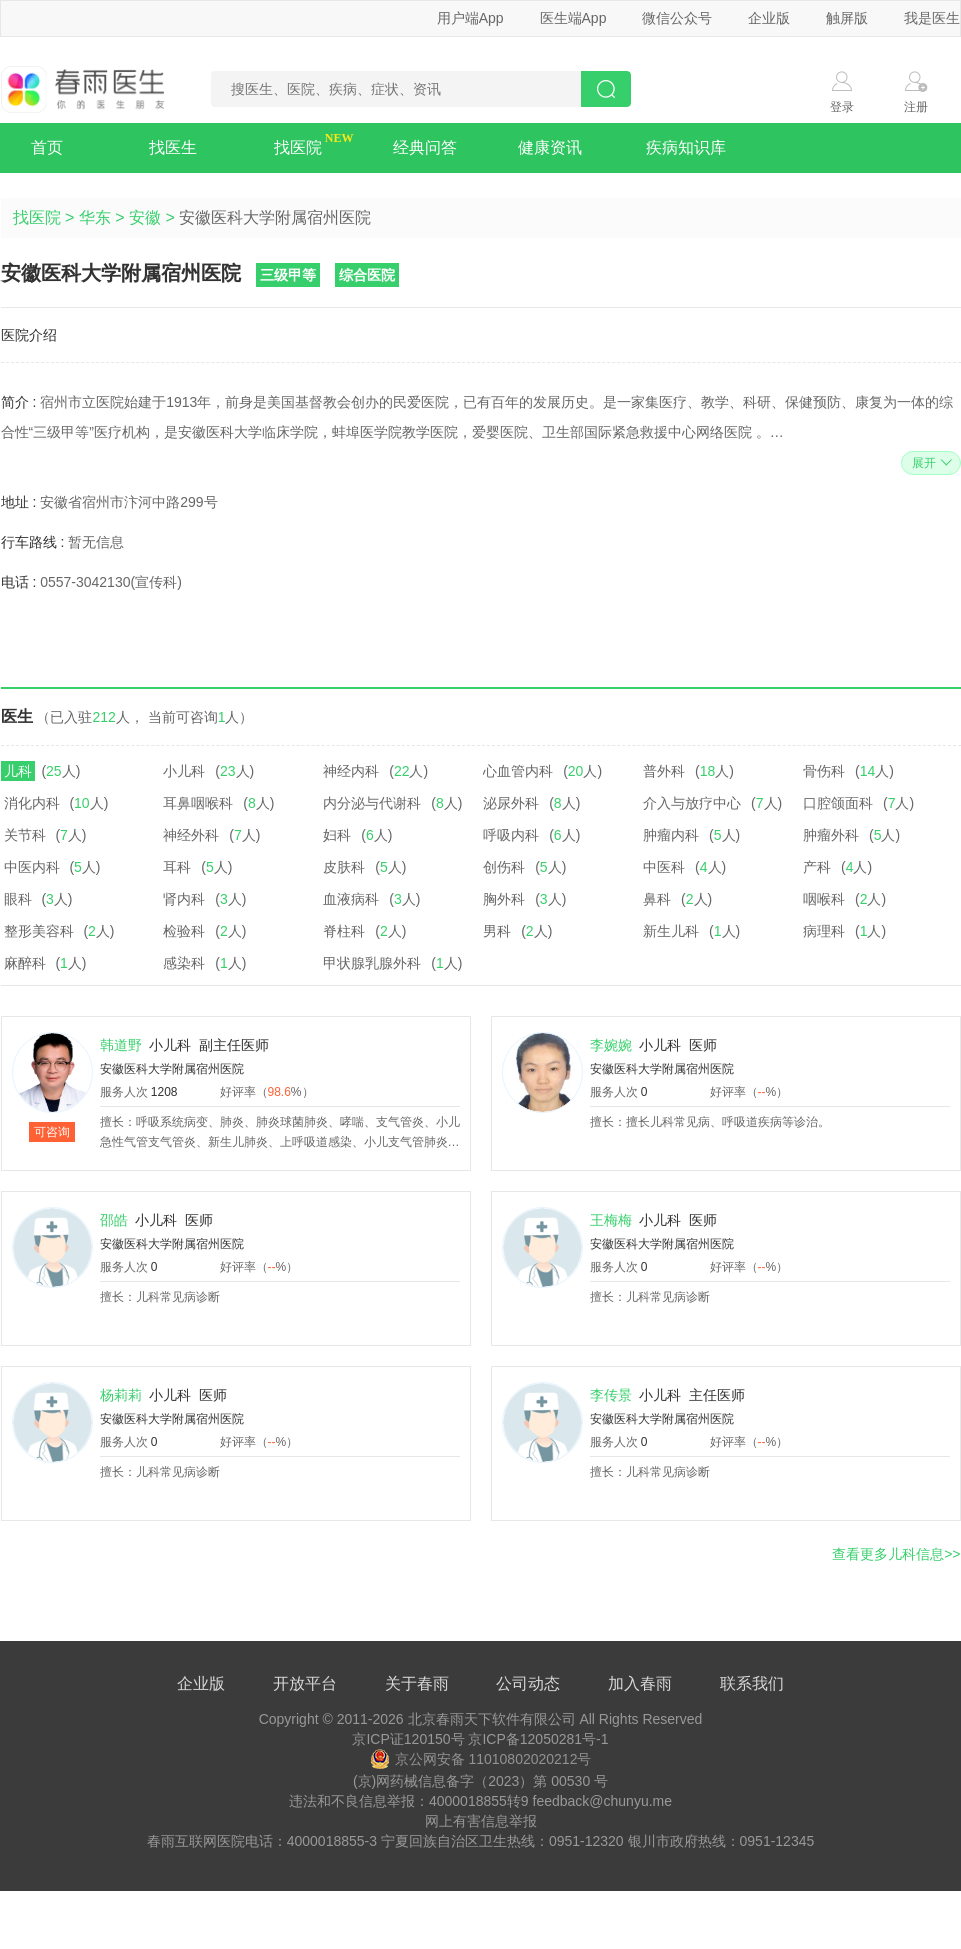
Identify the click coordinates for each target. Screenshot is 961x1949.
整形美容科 (39, 931)
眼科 (18, 899)
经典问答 (425, 147)
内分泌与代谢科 (372, 803)
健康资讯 (550, 147)
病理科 (824, 931)
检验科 (184, 931)
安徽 (145, 217)
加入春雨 (640, 1683)
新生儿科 (671, 931)
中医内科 (32, 867)
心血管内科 (518, 771)
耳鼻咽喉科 (198, 803)
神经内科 (351, 771)
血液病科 (351, 899)
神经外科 (191, 835)
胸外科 (504, 899)
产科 (817, 867)
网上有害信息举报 (481, 1821)
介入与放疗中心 (692, 803)
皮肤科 (344, 867)
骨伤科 (824, 771)
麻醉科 (25, 963)
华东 (95, 217)
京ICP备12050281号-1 (538, 1739)
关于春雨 (417, 1683)
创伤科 (504, 867)
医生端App (573, 18)
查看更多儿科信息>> (896, 1554)
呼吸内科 (511, 835)
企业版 (769, 18)
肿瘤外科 (831, 835)
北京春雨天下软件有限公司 (492, 1719)
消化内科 (32, 803)
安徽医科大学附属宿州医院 (172, 1069)
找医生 (173, 147)
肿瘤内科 (671, 835)
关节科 (25, 835)
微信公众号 (677, 18)
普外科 (664, 771)
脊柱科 (344, 931)
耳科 (177, 867)
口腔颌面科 (838, 803)
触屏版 (847, 18)
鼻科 (657, 899)
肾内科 (184, 899)
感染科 (184, 963)
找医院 (298, 147)
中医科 (664, 867)
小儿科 (184, 771)
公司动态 (528, 1683)
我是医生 (932, 18)
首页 (47, 147)
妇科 (337, 835)
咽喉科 (824, 899)
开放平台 (305, 1683)
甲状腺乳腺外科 (372, 963)
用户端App (470, 18)
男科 (497, 931)
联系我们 (752, 1683)
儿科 (18, 771)
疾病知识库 (686, 147)
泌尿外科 (511, 803)
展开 (929, 463)
